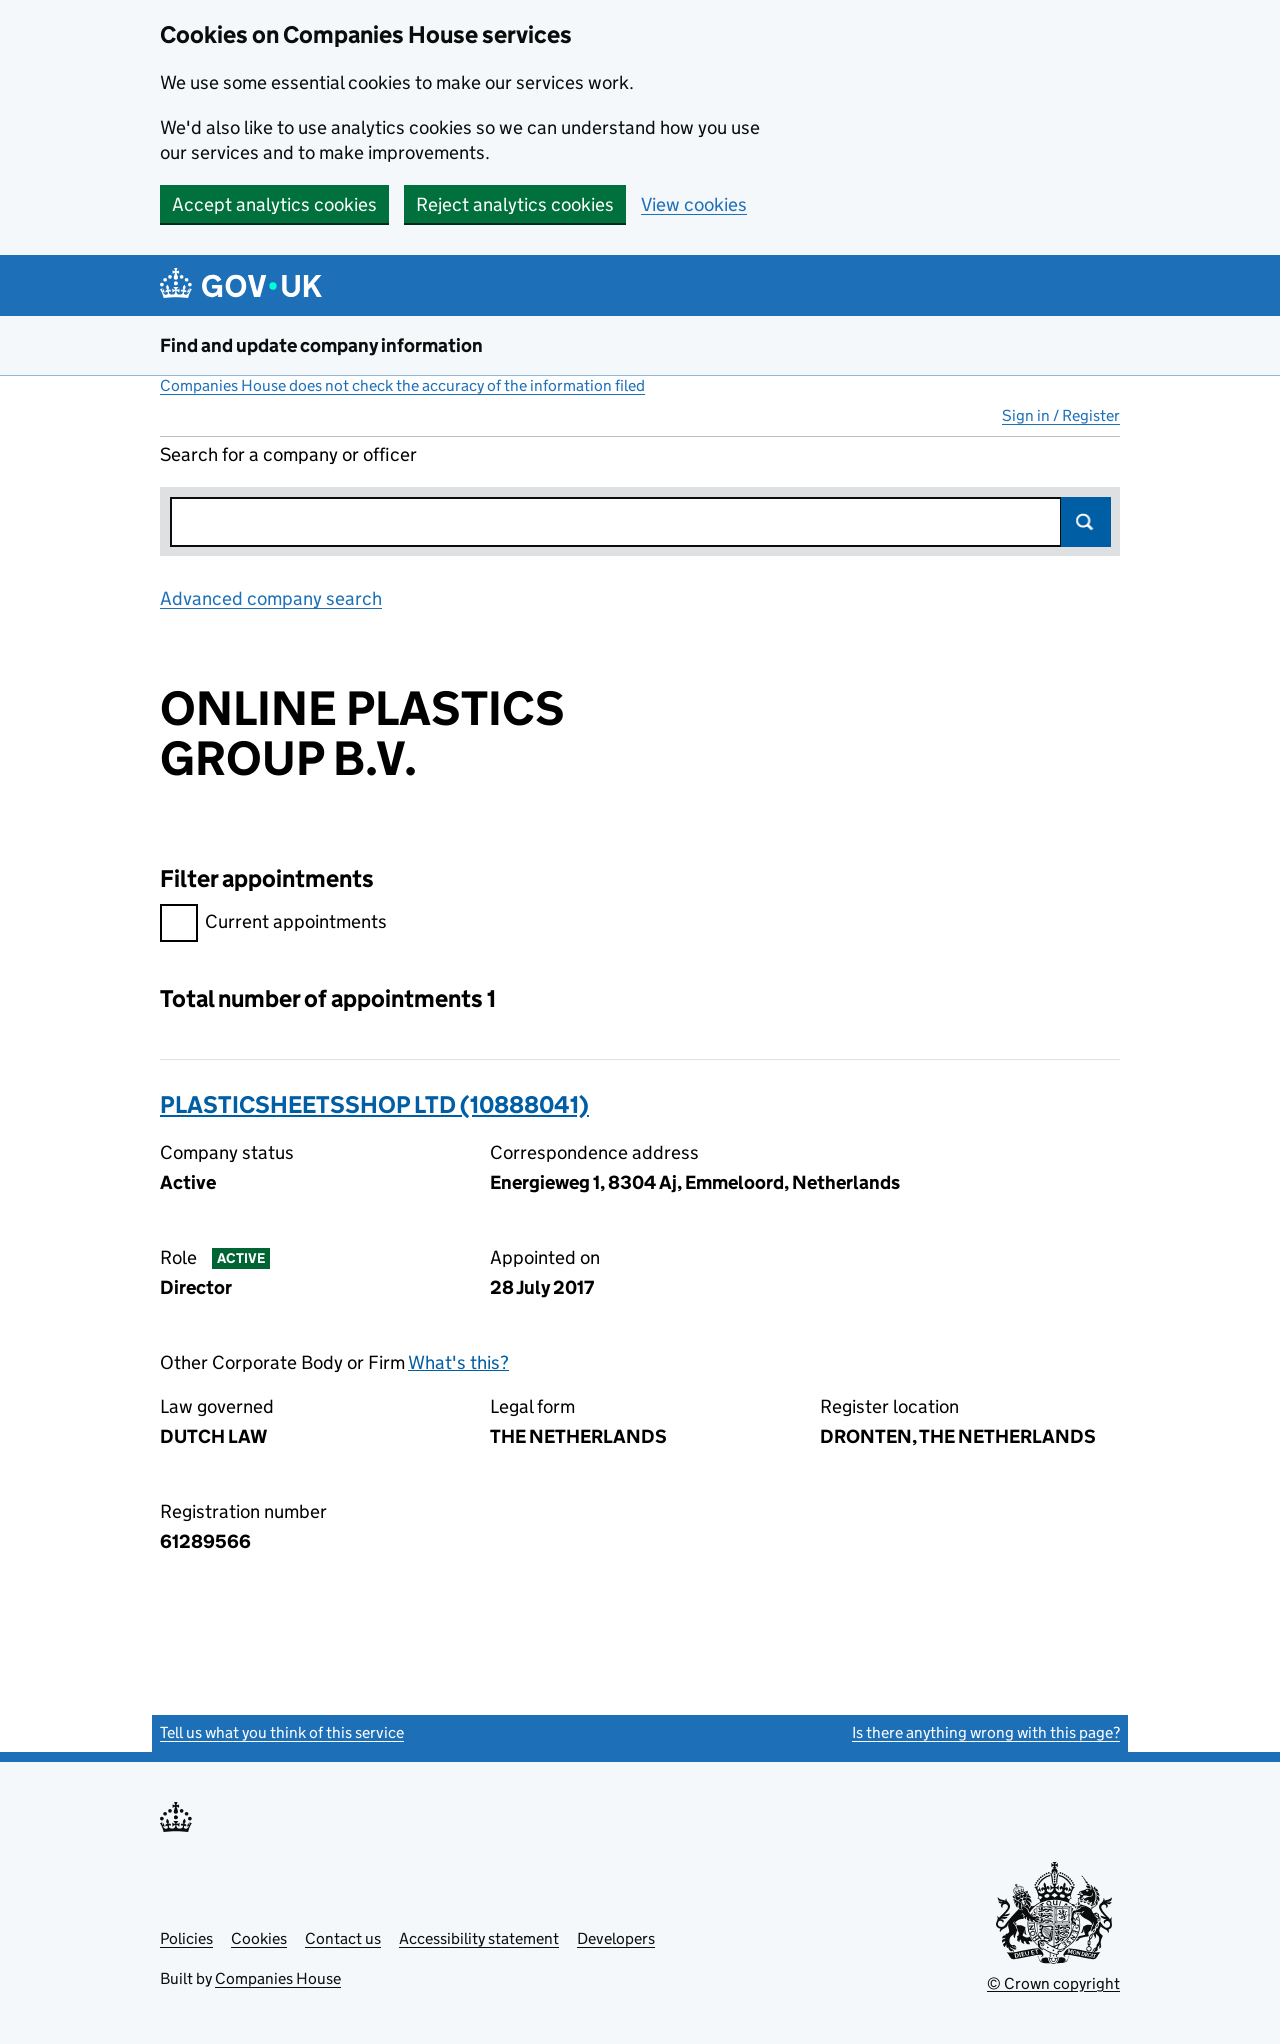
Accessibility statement (479, 1938)
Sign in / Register (1061, 415)
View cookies (694, 204)
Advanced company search (271, 598)
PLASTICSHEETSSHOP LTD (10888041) (374, 1104)
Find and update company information (321, 345)
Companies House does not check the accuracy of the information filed (402, 385)
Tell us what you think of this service (282, 1732)
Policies (186, 1938)
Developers (616, 1938)
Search (1086, 522)
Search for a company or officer (288, 454)
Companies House (278, 1978)
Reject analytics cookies (515, 204)
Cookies (259, 1938)
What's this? (458, 1362)
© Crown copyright (1053, 1983)
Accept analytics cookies (274, 204)
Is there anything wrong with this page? (986, 1732)
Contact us (343, 1938)
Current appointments (273, 924)
